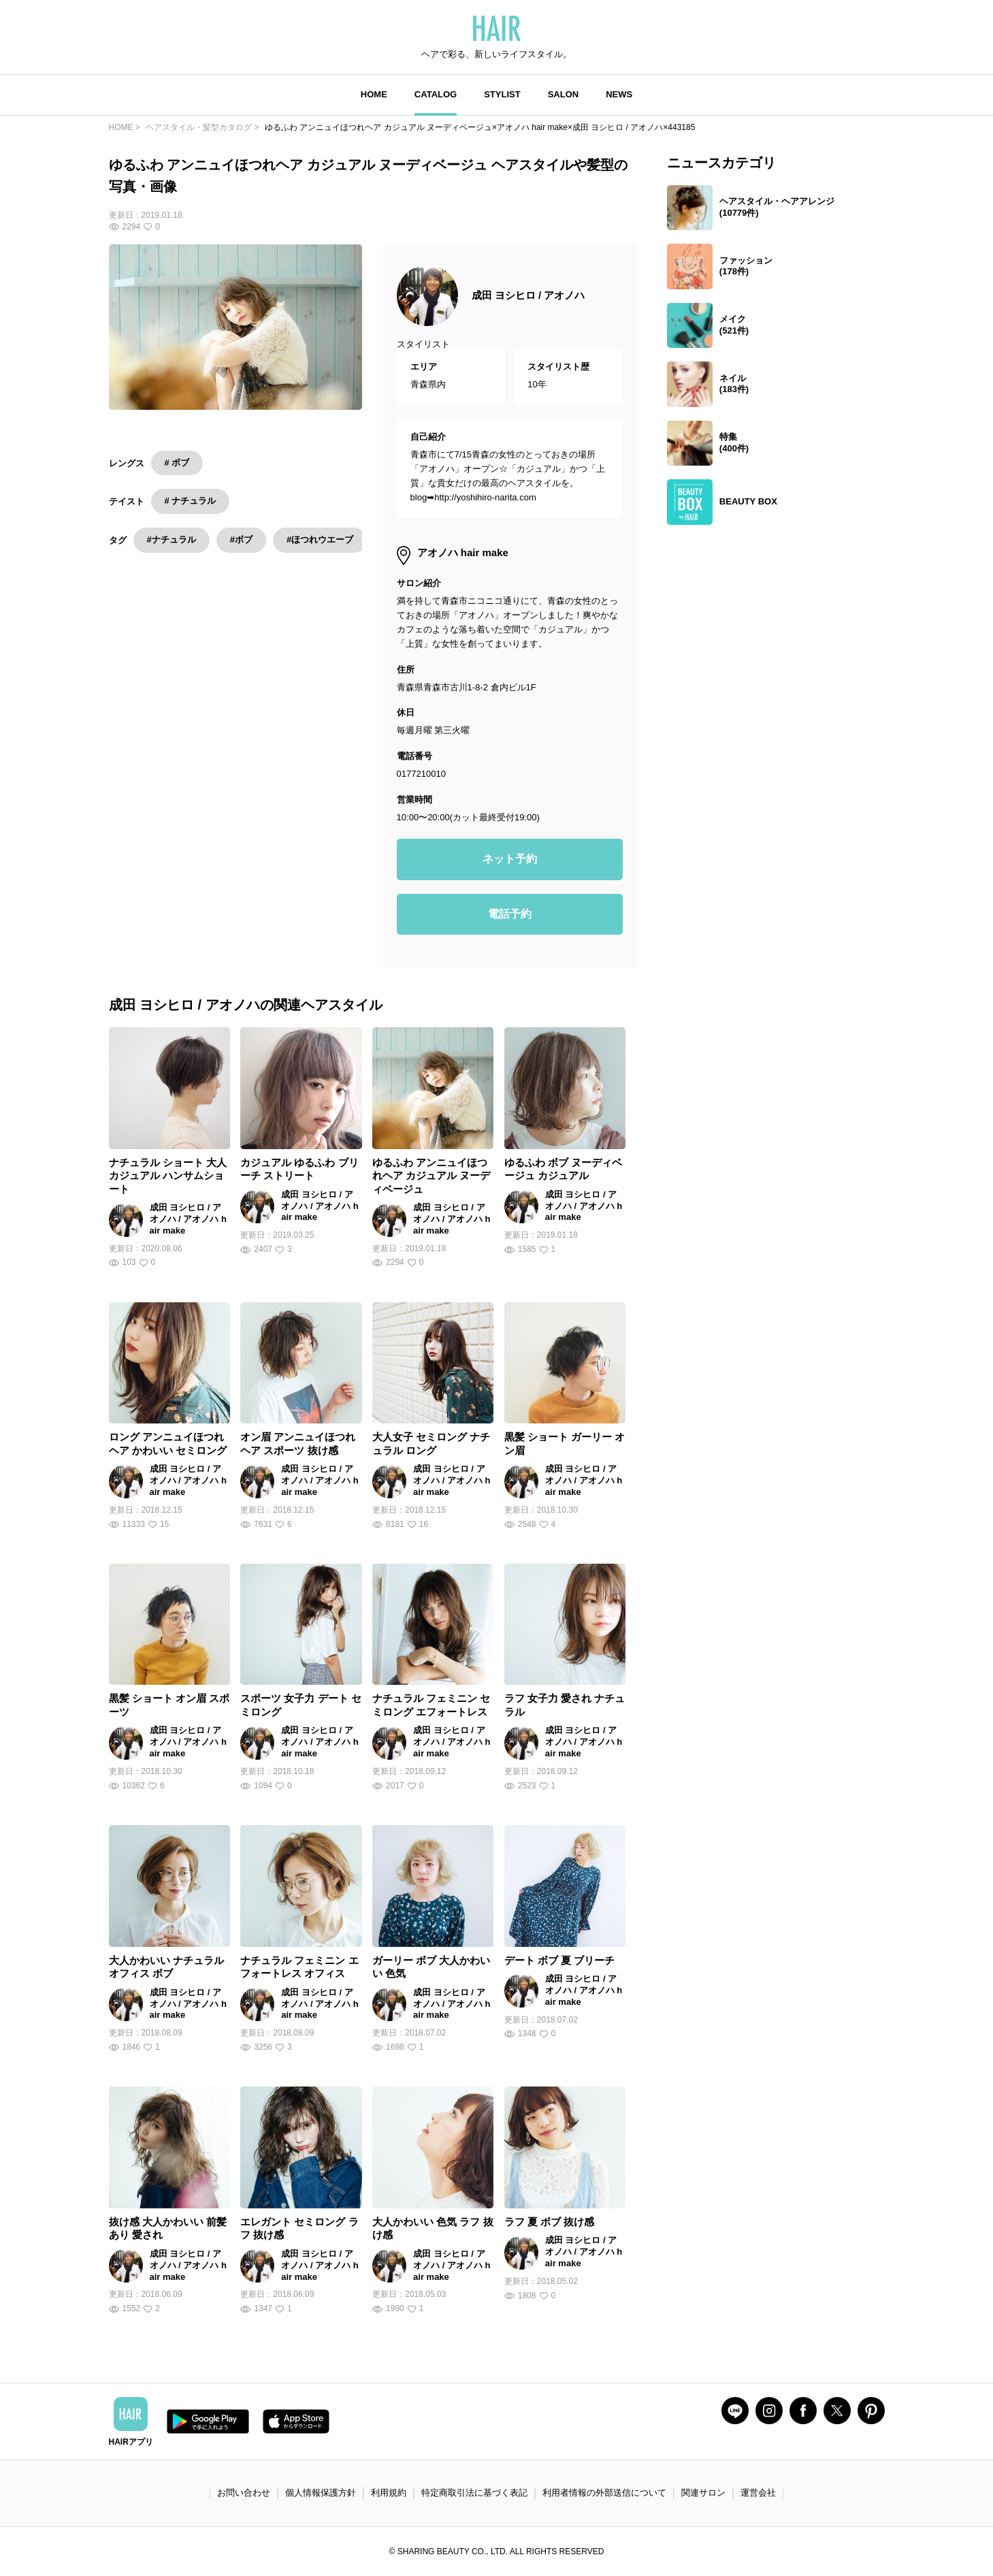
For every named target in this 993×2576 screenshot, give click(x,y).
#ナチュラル (171, 539)
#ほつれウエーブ (320, 539)
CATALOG (435, 94)
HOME (374, 94)
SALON (563, 94)
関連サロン (703, 2493)
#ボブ (241, 539)
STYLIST (502, 94)
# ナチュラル (190, 501)
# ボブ (177, 462)
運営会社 (758, 2493)
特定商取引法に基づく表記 (474, 2493)
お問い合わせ (243, 2493)
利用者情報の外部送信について (604, 2493)
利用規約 (388, 2493)
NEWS (619, 94)
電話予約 (510, 914)
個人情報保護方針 (320, 2493)
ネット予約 (510, 859)
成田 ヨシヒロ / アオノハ (528, 295)
